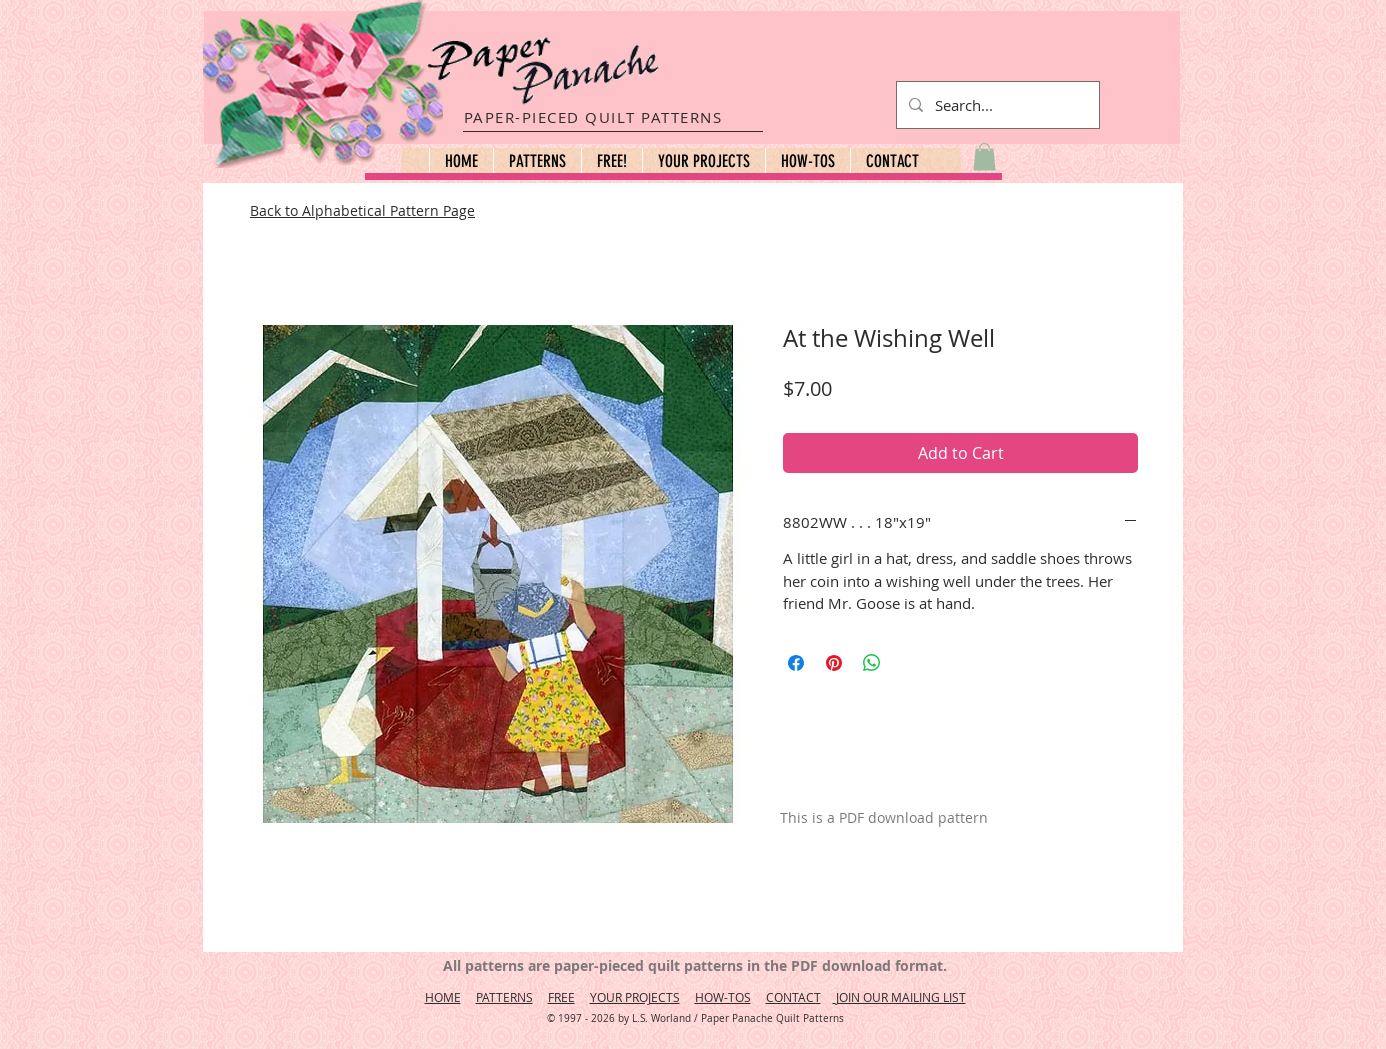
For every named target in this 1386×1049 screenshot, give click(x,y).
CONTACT (793, 997)
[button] (537, 161)
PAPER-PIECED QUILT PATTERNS (593, 117)
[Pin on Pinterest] (834, 663)
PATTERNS (504, 997)
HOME (443, 997)
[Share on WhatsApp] (872, 663)
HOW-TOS (723, 997)
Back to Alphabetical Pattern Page (362, 210)
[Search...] (996, 105)
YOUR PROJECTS (635, 997)
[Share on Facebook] (796, 663)
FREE (561, 997)
